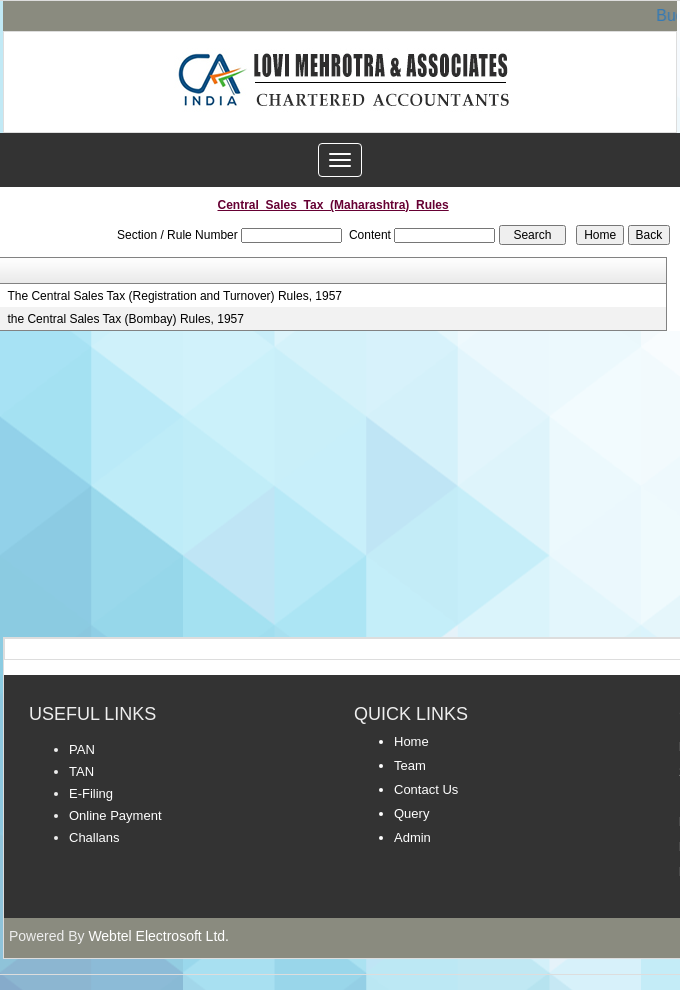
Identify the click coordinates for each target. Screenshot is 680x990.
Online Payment (115, 815)
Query (411, 813)
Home (411, 741)
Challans (94, 837)
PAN (82, 749)
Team (410, 765)
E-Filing (91, 793)
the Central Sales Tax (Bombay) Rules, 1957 (125, 319)
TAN (81, 771)
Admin (412, 837)
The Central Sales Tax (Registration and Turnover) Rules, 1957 (174, 296)
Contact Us (426, 789)
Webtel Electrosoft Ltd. (158, 936)
